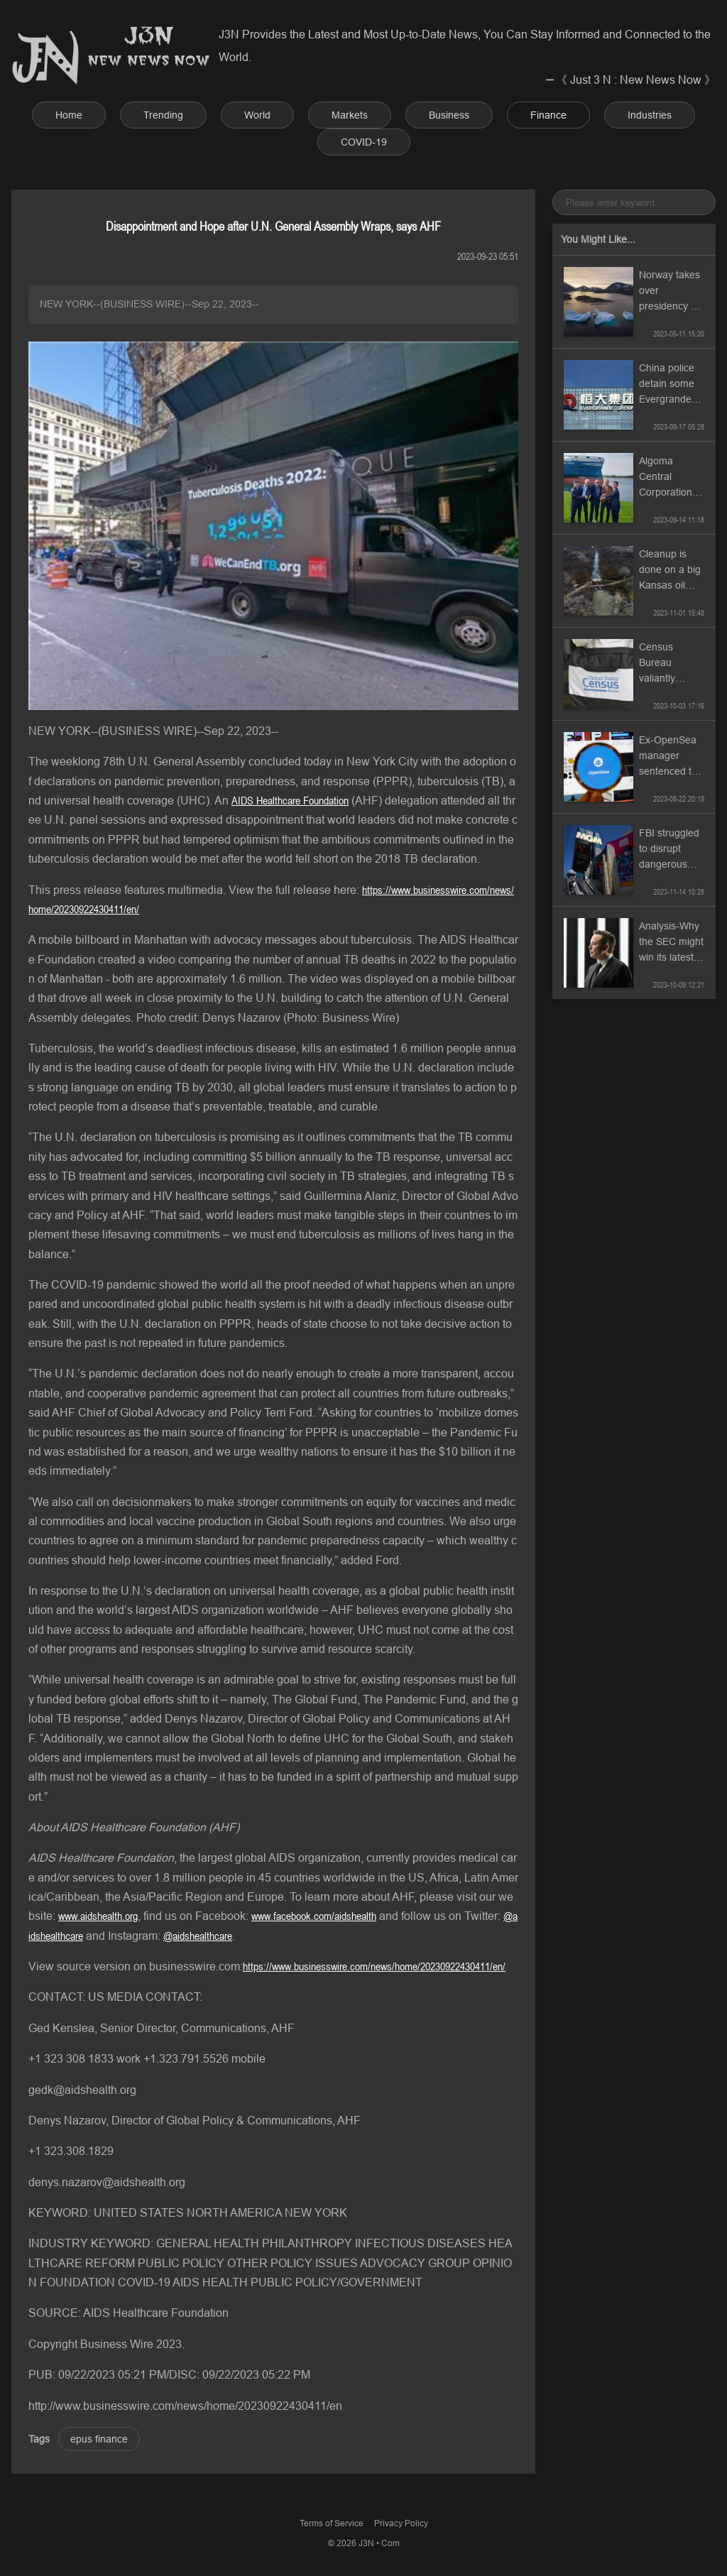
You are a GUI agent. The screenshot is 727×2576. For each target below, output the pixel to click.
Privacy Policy (401, 2523)
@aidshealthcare (197, 1935)
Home (68, 115)
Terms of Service (332, 2523)
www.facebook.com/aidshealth (313, 1916)
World (257, 115)
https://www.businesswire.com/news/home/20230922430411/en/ (374, 1966)
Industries (650, 115)
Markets (350, 115)
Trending (163, 115)
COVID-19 (364, 142)
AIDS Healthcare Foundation (290, 800)
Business (449, 115)
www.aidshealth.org (98, 1916)
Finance (548, 115)
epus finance (99, 2439)
